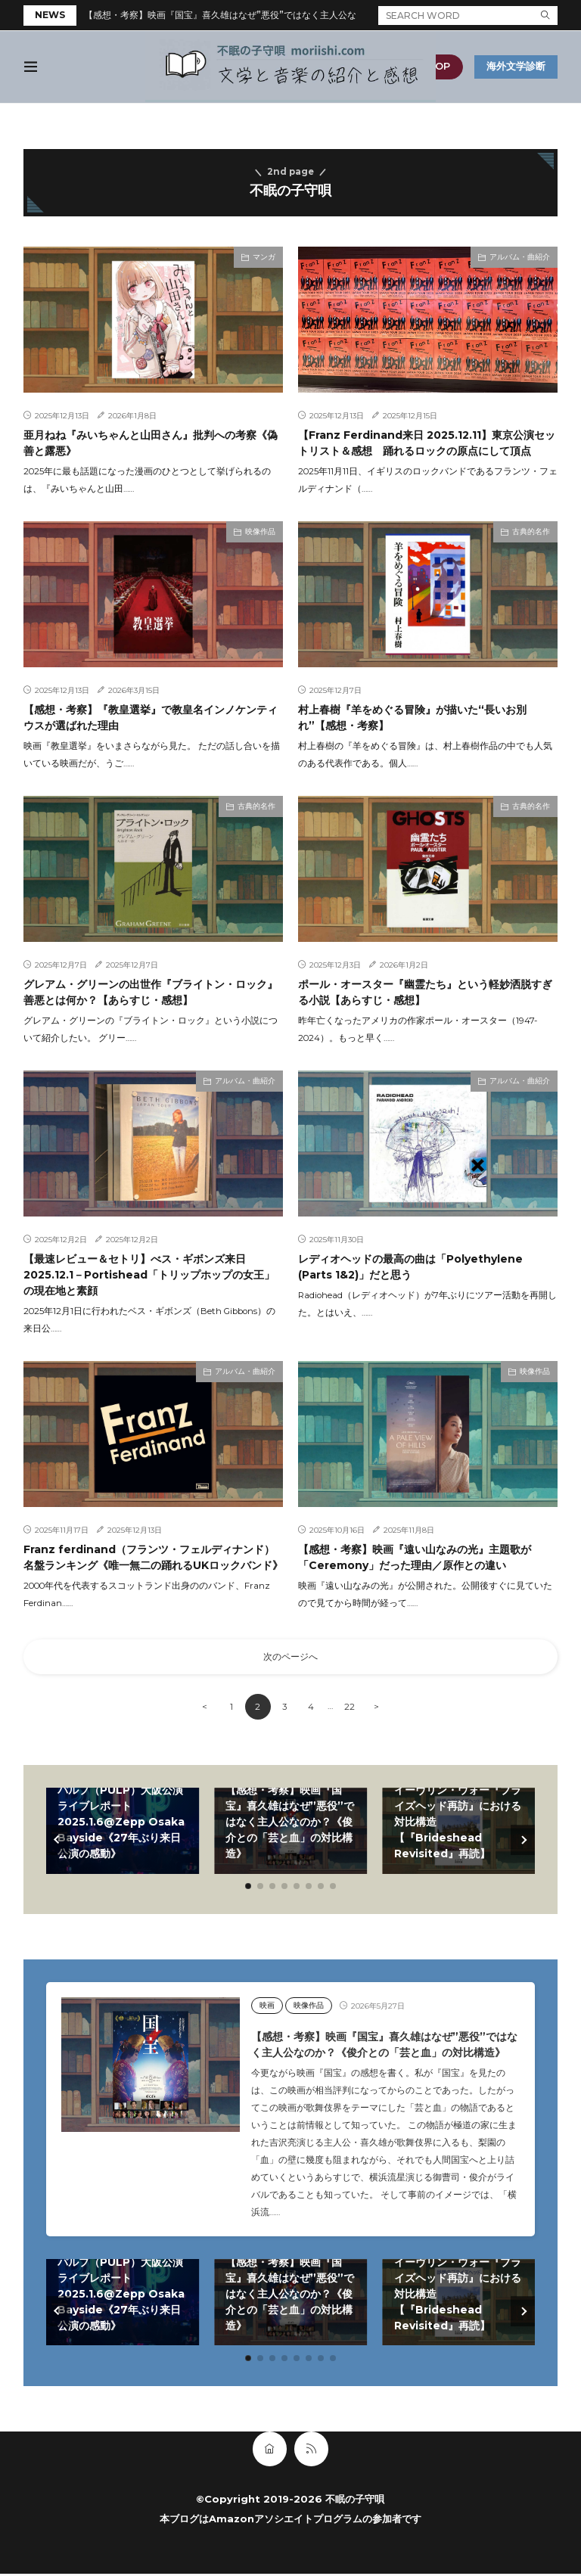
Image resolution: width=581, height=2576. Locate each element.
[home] (270, 2451)
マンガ (264, 257)
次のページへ (290, 1658)
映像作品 (260, 531)
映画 (267, 2008)
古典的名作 (531, 531)
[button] (58, 1842)
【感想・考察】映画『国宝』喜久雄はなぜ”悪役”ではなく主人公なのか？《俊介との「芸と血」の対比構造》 (306, 14)
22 (351, 1709)
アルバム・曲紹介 (519, 257)
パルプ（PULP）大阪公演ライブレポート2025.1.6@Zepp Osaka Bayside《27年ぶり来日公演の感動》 (121, 1824)
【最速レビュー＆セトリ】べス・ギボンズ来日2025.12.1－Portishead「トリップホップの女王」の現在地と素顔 (149, 1274)
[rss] (311, 2451)
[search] (545, 15)
